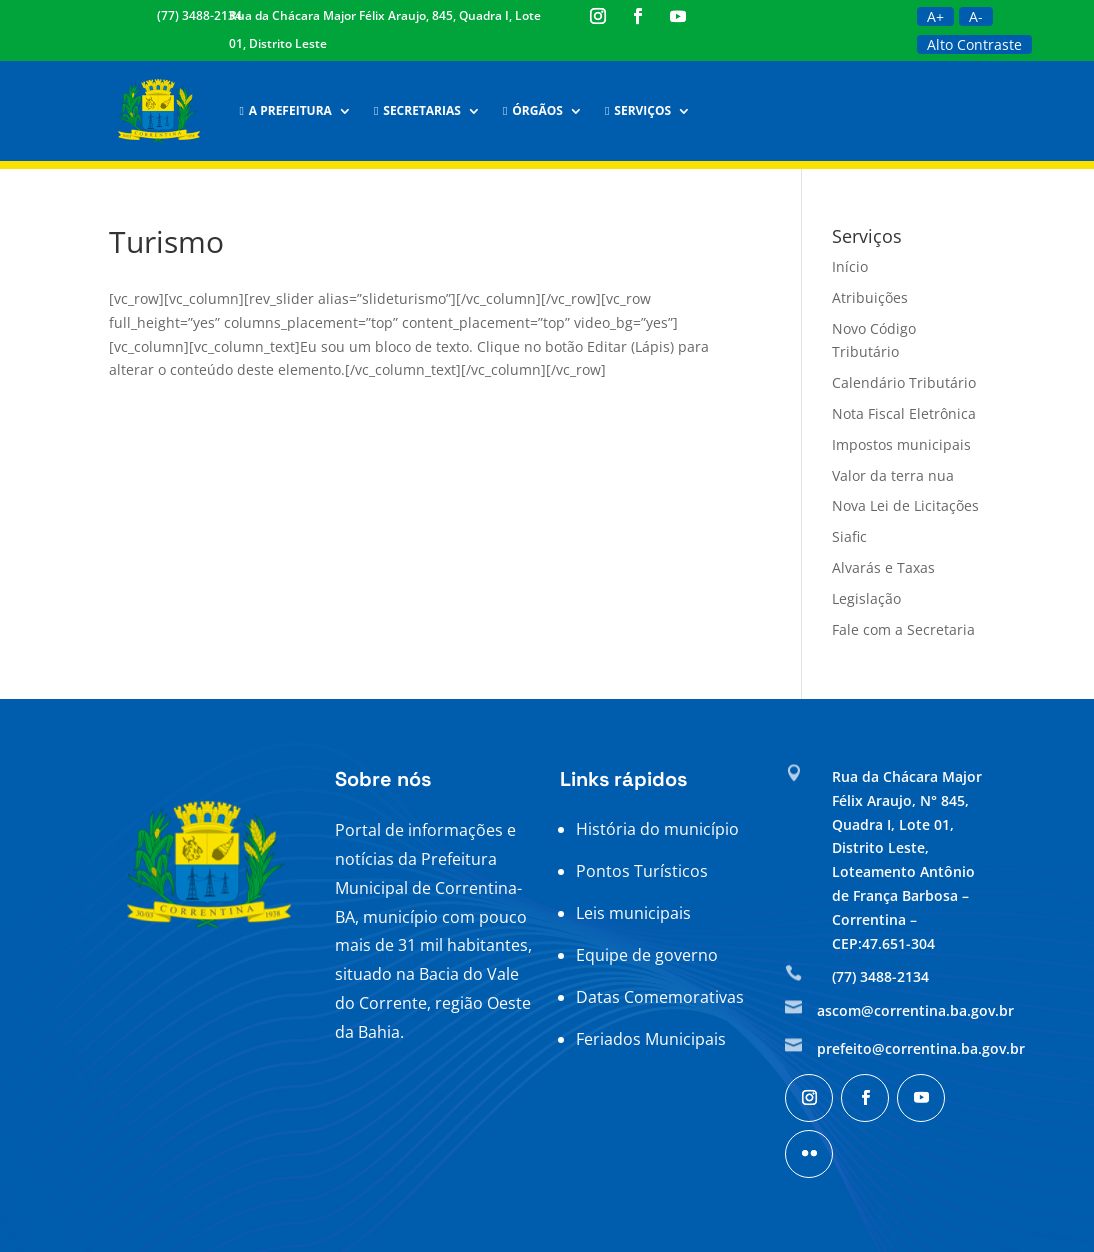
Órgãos (533, 110)
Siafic (849, 536)
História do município (657, 829)
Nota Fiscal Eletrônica (904, 413)
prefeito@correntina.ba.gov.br (921, 1048)
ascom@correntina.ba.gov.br (915, 1010)
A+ (935, 16)
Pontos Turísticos (642, 871)
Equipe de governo (647, 955)
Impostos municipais (901, 444)
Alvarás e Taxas (883, 567)
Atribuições (870, 297)
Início (850, 266)
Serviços (638, 110)
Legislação (866, 598)
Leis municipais (633, 913)
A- (976, 16)
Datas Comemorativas (660, 997)
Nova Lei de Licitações (905, 505)
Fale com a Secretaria (903, 629)
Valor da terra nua (893, 475)
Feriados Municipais (651, 1039)
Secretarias (417, 110)
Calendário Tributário (904, 382)
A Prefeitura (285, 110)
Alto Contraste (974, 44)
